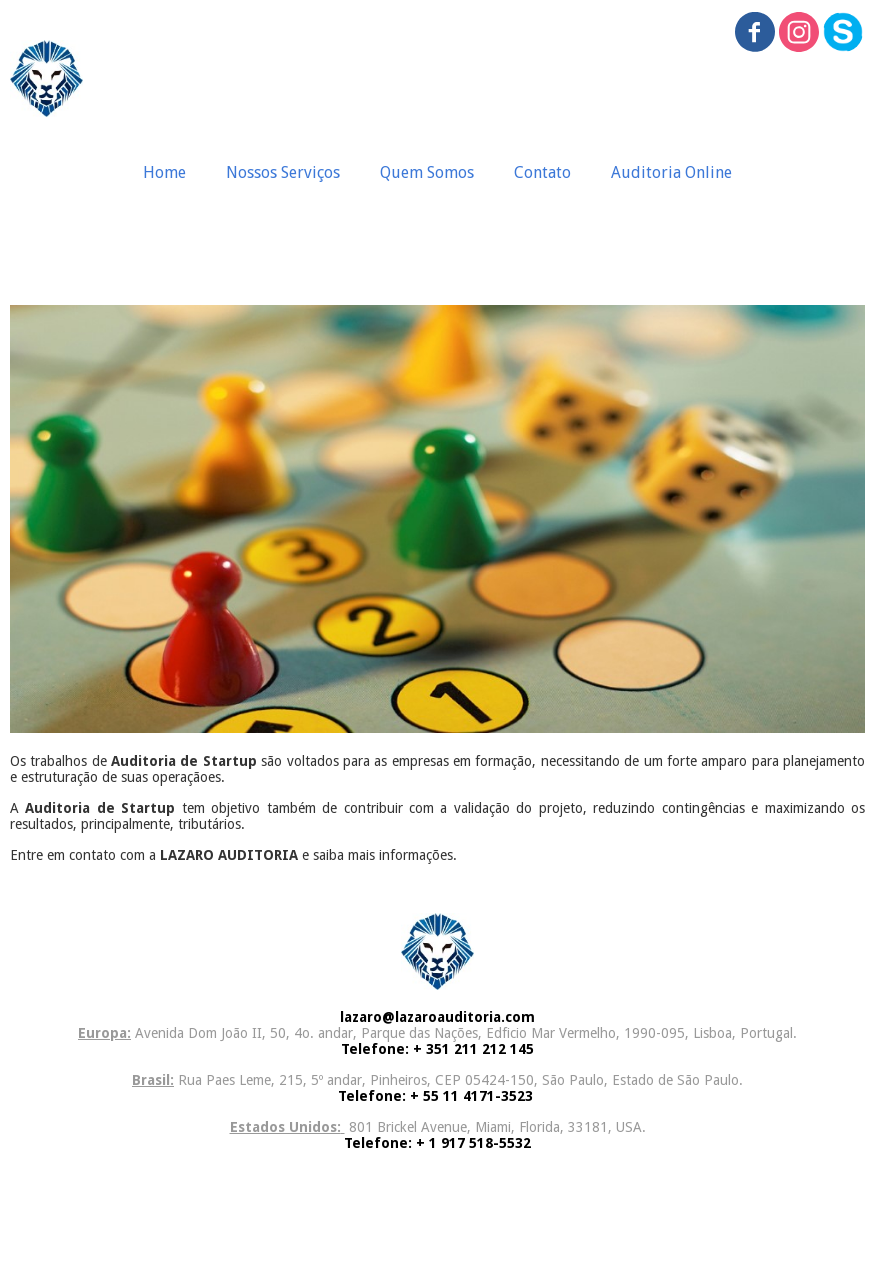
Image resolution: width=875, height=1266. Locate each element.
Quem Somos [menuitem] (427, 172)
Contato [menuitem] (542, 172)
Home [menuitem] (164, 172)
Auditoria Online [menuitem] (671, 172)
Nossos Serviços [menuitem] (283, 172)
